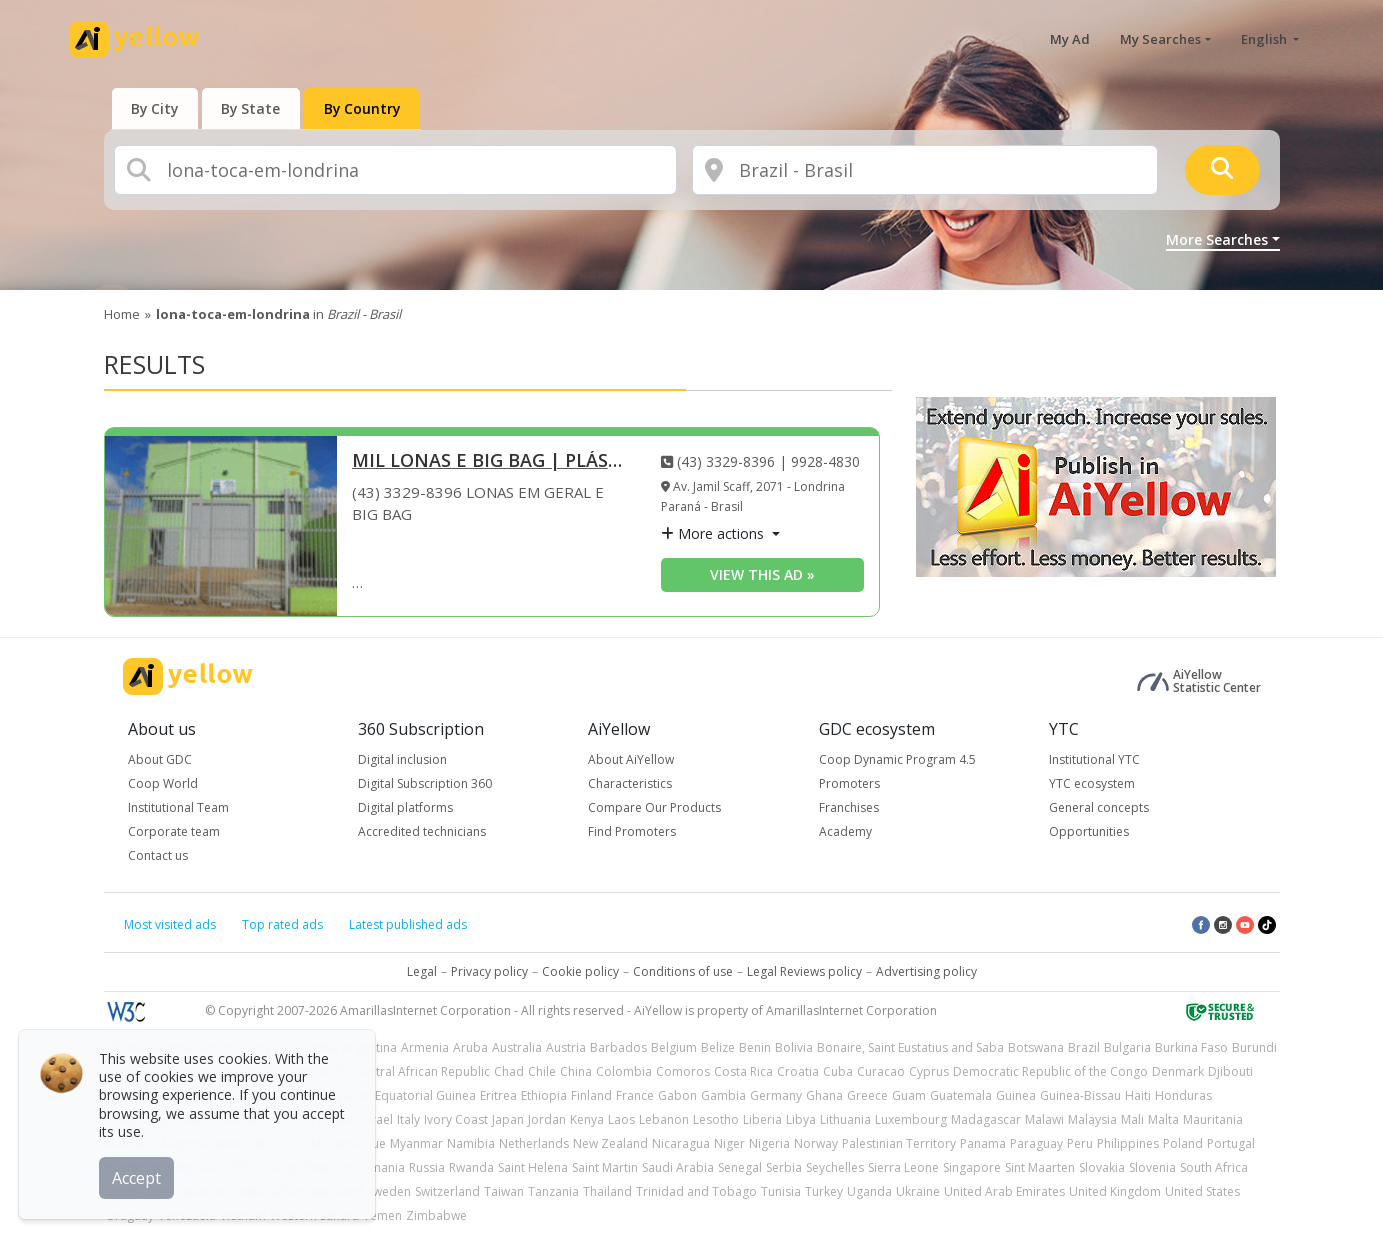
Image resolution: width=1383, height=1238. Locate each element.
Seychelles (835, 1167)
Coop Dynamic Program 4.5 (897, 759)
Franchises (849, 807)
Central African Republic (422, 1071)
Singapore (972, 1167)
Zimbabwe (436, 1215)
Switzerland (447, 1191)
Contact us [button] (158, 855)
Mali (1132, 1119)
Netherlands (534, 1143)
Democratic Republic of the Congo (1050, 1071)
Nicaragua (681, 1143)
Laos (621, 1119)
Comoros (683, 1071)
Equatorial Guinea (425, 1095)
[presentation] (156, 108)
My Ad (1070, 39)
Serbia (784, 1167)
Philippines (1128, 1143)
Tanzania (553, 1191)
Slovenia (1152, 1167)
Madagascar (986, 1119)
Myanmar (416, 1143)
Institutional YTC (1094, 759)
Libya (801, 1119)
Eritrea (498, 1095)
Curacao (881, 1071)
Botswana (1036, 1047)
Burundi (1254, 1047)
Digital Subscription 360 (425, 783)
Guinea (1016, 1095)
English (1265, 39)
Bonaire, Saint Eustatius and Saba (910, 1047)
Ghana (824, 1095)
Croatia (798, 1071)
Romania (380, 1167)
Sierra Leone (903, 1167)
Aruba (470, 1047)
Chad (509, 1071)
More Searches (1217, 239)
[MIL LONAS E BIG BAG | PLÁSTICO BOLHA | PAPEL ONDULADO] (221, 526)
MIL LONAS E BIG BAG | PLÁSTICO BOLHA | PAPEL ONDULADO (492, 461)
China (576, 1071)
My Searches (1160, 39)
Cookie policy (580, 971)
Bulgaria (1127, 1047)
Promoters (849, 783)
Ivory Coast (456, 1119)
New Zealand (610, 1143)
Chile (542, 1071)
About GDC (160, 759)
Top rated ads (282, 924)
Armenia (425, 1047)
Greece (867, 1095)
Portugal (1231, 1143)
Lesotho (716, 1119)
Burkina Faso (1191, 1047)
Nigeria (769, 1143)
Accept (137, 1177)
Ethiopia (544, 1095)
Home (122, 314)
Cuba (838, 1071)
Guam (909, 1095)
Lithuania (845, 1119)
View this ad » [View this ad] (762, 574)
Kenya (587, 1119)
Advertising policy (926, 971)
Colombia (624, 1071)
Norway (816, 1143)
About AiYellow (631, 759)
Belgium (674, 1047)
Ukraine (918, 1191)
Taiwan (504, 1191)
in (278, 314)
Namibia (471, 1143)
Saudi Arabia (678, 1167)
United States (1202, 1191)
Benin (755, 1047)
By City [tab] (156, 108)
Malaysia (1092, 1119)
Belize (718, 1047)
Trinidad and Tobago (696, 1191)
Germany (776, 1095)
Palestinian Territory (899, 1143)
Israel (377, 1119)
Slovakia (1102, 1167)
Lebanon (664, 1119)
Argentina (369, 1047)
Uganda (869, 1191)
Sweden (389, 1191)
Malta (1163, 1119)
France (635, 1095)
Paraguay (1036, 1143)
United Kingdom (1115, 1191)
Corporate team (174, 831)
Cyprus (929, 1071)
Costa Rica (743, 1071)
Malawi (1044, 1119)
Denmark (1178, 1071)
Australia (517, 1047)
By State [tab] (255, 108)
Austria (566, 1047)
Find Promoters (632, 831)
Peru (1080, 1143)
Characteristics (630, 783)
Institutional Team (178, 807)
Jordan (547, 1119)
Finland (591, 1095)
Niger (729, 1143)
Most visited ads (170, 924)
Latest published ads (408, 924)
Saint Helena (533, 1167)
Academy (845, 831)
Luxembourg (911, 1119)
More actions (714, 533)
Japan (508, 1119)
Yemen (382, 1215)
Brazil (1084, 1047)
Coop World (163, 783)
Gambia (723, 1095)
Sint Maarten (1040, 1167)
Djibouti (1230, 1071)
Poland (1183, 1143)
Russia (427, 1167)
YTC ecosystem (1092, 783)
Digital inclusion (402, 759)
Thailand (607, 1191)
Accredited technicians (422, 831)
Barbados (618, 1047)
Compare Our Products (654, 807)
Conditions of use (683, 971)
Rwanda (471, 1167)
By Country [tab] (368, 108)
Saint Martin (605, 1167)
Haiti (1138, 1095)
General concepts (1099, 807)
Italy (408, 1119)
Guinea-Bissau (1080, 1095)
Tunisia (781, 1191)
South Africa (1214, 1167)
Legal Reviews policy (804, 971)
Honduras (1183, 1095)
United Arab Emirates (1004, 1191)
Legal (422, 971)
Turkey (824, 1191)
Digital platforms (405, 807)
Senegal (740, 1167)
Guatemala (961, 1095)
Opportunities (1089, 831)
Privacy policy (489, 971)
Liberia (762, 1119)
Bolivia (794, 1047)
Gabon (677, 1095)
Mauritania (1213, 1119)
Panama (983, 1143)
